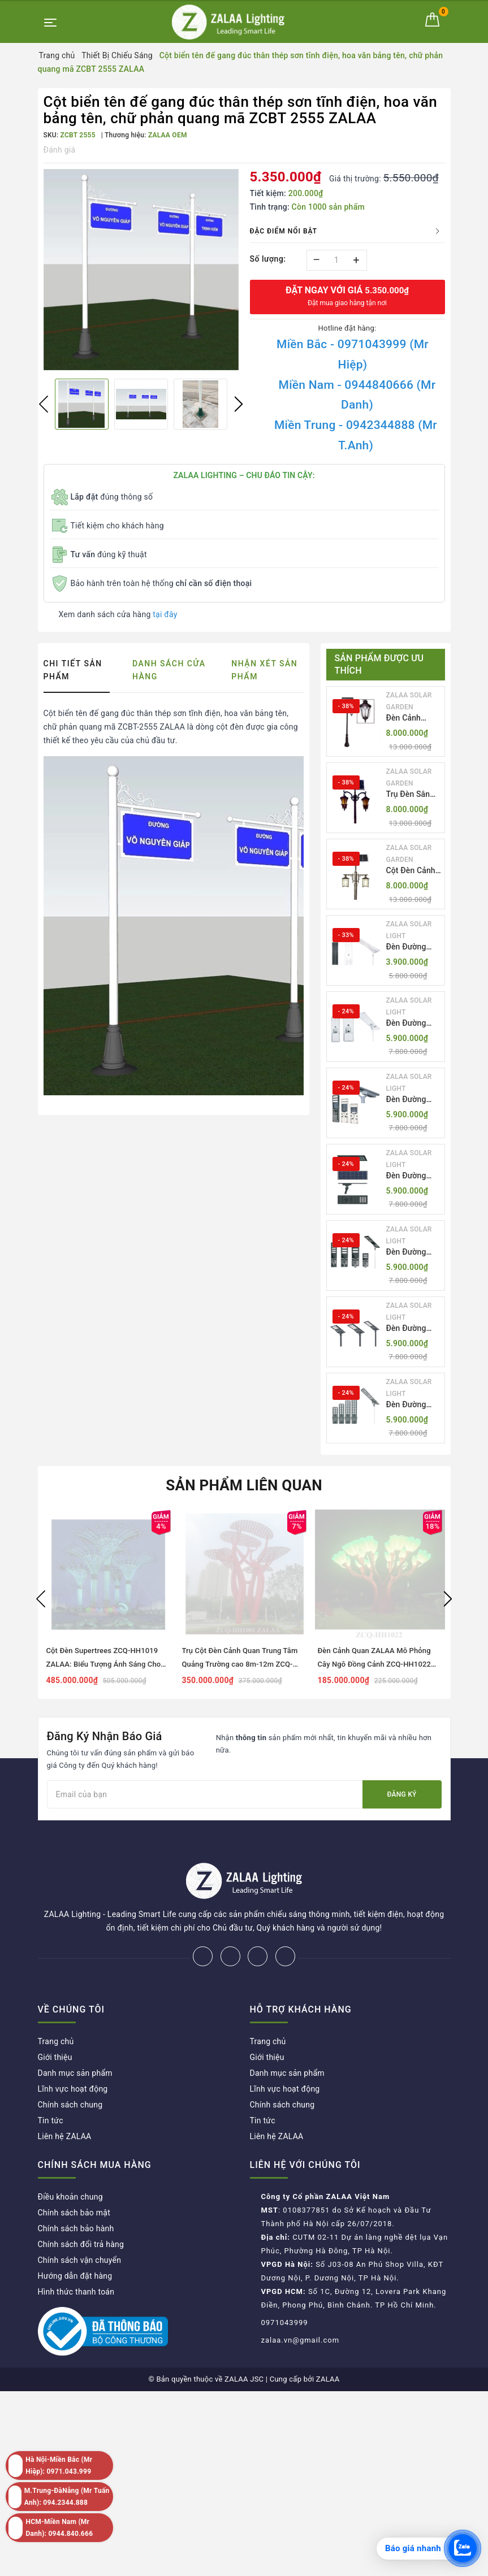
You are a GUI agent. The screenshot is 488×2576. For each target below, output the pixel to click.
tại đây (165, 614)
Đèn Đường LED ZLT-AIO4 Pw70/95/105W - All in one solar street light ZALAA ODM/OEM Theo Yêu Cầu (414, 1176)
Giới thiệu (55, 2019)
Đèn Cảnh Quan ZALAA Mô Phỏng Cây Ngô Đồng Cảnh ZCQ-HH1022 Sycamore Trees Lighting (374, 1664)
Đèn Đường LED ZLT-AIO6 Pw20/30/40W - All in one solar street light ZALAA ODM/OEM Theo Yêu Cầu (412, 1329)
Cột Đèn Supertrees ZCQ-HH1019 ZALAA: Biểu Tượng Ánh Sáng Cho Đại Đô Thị (103, 1664)
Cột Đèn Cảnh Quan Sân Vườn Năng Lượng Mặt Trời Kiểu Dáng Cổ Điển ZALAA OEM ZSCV (413, 871)
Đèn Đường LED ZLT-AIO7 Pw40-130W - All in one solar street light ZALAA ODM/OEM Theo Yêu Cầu (413, 1405)
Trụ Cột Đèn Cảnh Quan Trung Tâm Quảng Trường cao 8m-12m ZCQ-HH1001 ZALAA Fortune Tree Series (242, 1664)
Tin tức (50, 2083)
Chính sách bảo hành (76, 2191)
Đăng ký (401, 1794)
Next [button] (238, 404)
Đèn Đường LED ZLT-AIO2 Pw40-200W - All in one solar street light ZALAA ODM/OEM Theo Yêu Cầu (413, 1023)
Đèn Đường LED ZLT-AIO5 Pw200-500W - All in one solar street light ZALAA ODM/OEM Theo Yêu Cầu (413, 1252)
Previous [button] (43, 404)
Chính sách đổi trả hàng (81, 2206)
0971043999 (284, 2285)
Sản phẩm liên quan (244, 1485)
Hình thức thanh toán (76, 2254)
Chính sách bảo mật (74, 2175)
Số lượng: (268, 258)
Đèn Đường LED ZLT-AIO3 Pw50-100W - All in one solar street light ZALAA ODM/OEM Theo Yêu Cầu (413, 1100)
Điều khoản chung (70, 2159)
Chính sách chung (70, 2067)
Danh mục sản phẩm (75, 2035)
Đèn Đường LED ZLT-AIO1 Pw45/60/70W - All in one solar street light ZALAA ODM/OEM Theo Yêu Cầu (412, 947)
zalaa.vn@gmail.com (300, 2303)
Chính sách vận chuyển (80, 2222)
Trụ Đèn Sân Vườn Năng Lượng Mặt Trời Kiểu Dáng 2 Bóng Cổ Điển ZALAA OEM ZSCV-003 (413, 795)
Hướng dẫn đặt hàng (75, 2238)
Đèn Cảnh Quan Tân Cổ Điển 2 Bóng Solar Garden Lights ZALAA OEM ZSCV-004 (411, 718)
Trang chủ (56, 2004)
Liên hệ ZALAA (65, 2099)
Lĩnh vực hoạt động (73, 2051)
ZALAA (328, 2342)
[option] (141, 269)
